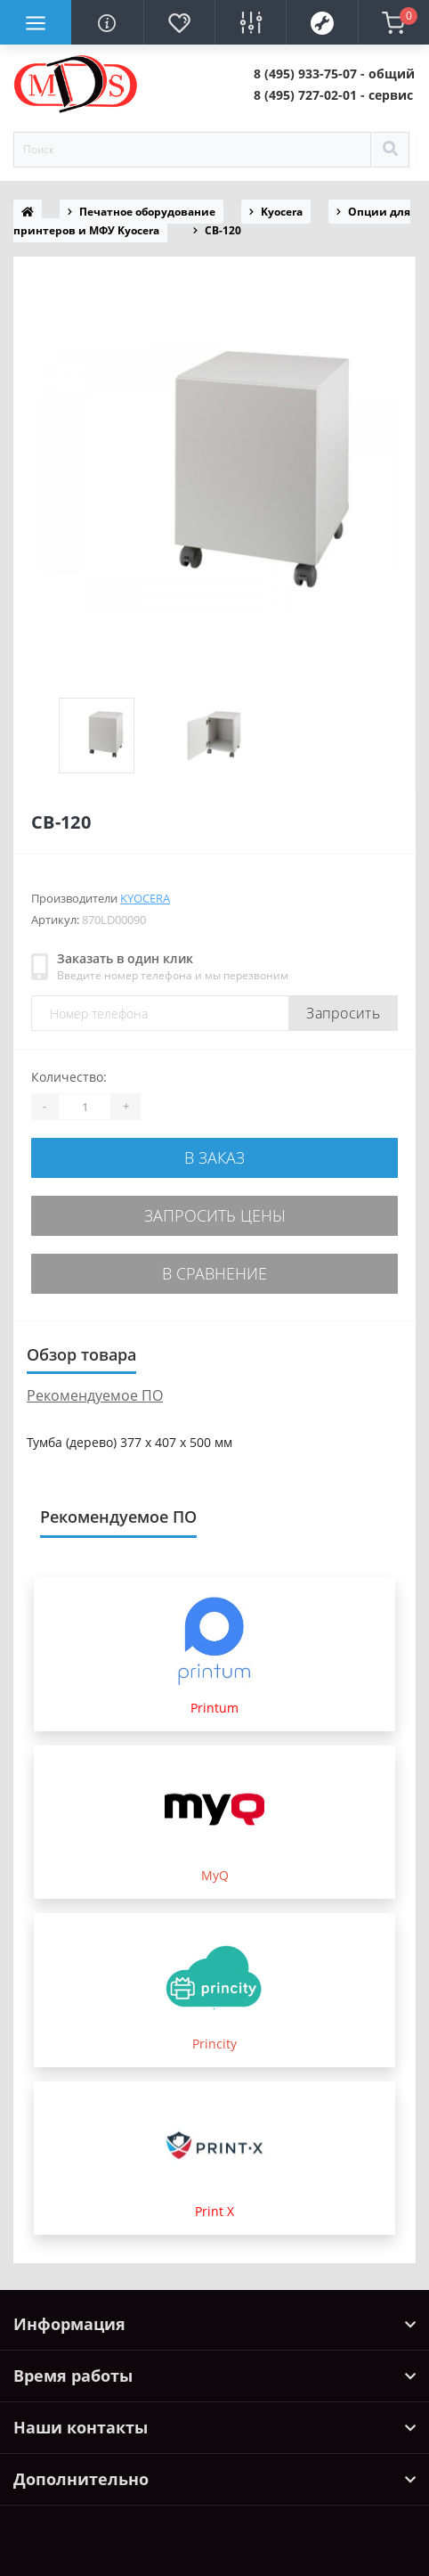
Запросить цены (215, 1215)
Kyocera (282, 211)
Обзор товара (81, 1354)
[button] (334, 73)
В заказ (214, 1157)
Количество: (69, 1076)
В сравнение (214, 1273)
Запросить (343, 1013)
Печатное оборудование (147, 211)
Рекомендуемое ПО (95, 1395)
